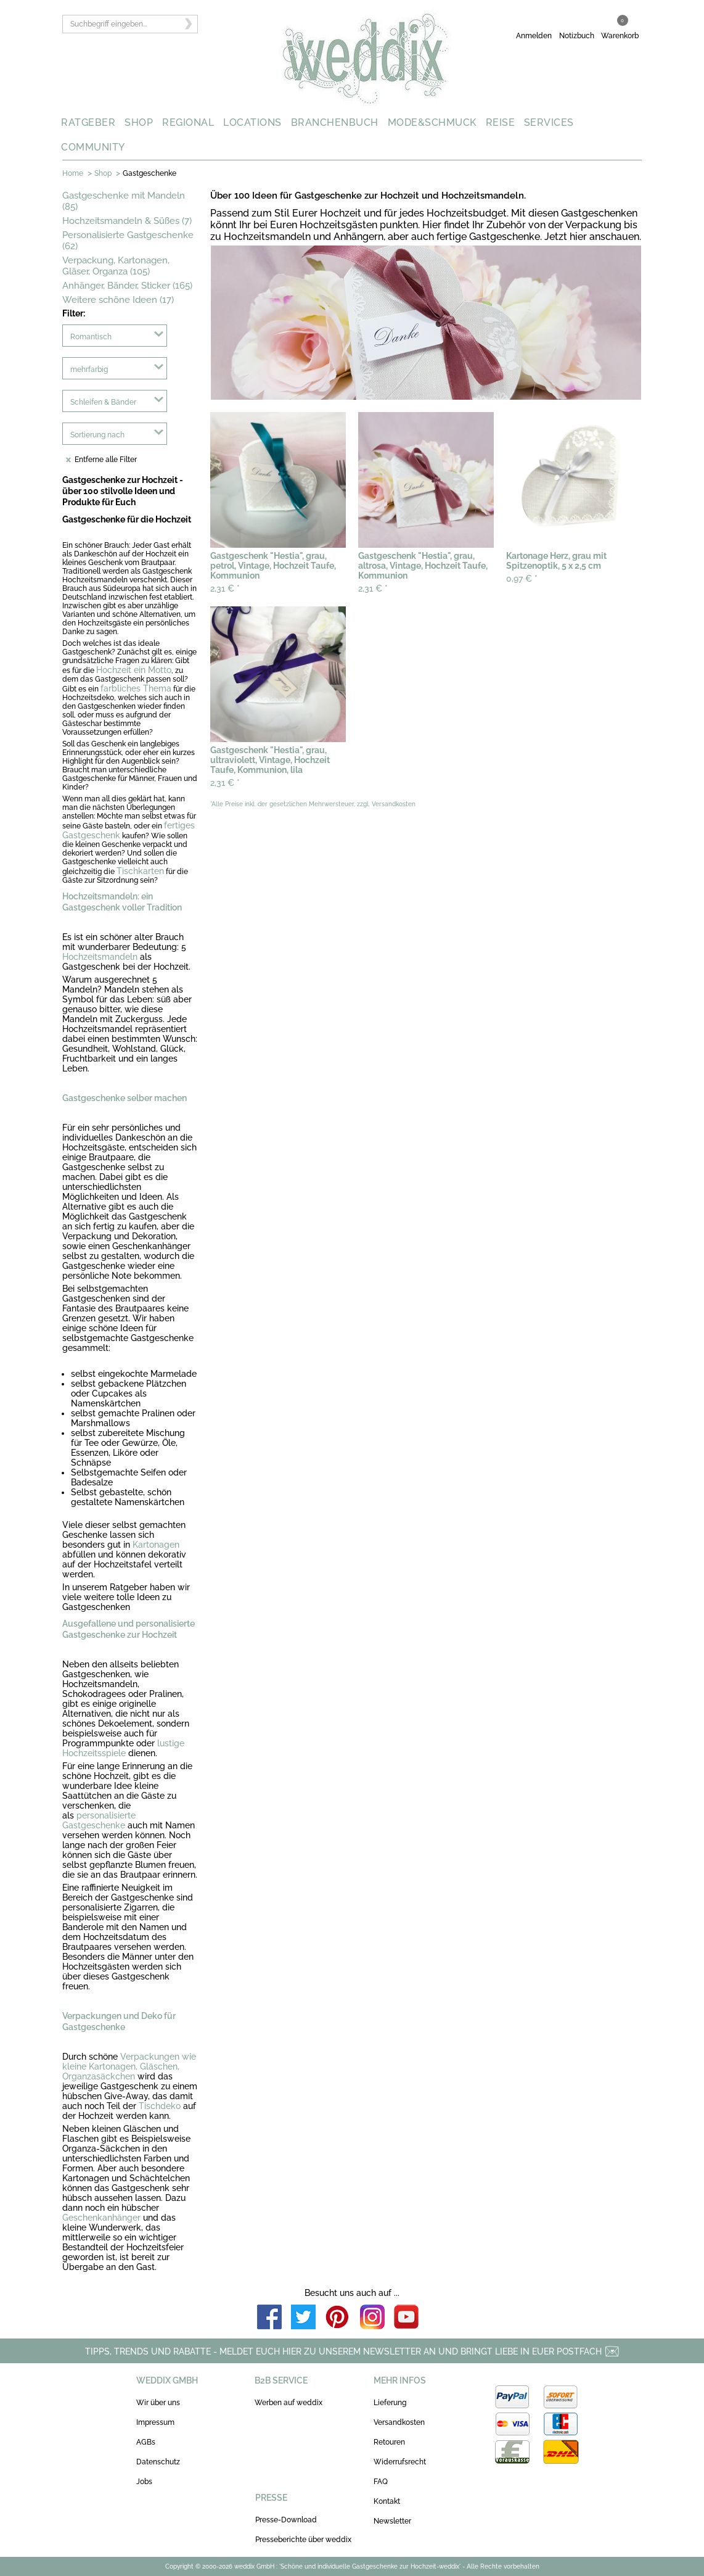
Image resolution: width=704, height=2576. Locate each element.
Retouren (389, 2442)
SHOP (139, 122)
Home (72, 173)
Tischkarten (140, 871)
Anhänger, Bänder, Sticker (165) (127, 285)
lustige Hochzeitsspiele (123, 1748)
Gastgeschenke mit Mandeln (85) (123, 201)
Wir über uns (158, 2402)
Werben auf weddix (288, 2402)
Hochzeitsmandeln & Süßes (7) (127, 220)
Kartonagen (156, 1545)
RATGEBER (88, 122)
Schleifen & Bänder (103, 402)
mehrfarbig (89, 369)
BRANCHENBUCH (335, 122)
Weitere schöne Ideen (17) (118, 299)
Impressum (155, 2422)
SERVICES (549, 122)
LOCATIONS (252, 122)
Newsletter (392, 2521)
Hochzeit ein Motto (133, 670)
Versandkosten (399, 2422)
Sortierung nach (97, 435)
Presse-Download (286, 2520)
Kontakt (387, 2501)
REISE (500, 122)
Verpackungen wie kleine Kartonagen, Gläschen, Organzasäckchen (129, 2066)
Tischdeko (161, 2106)
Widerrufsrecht (400, 2462)
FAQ (381, 2481)
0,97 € (522, 579)
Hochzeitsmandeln (99, 957)
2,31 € (225, 588)
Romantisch (91, 336)
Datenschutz (158, 2462)
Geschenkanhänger (101, 2218)
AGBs (145, 2442)
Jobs (144, 2481)
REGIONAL (188, 122)
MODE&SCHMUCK (432, 122)
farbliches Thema (135, 688)
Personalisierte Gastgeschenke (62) (128, 240)
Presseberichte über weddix (303, 2539)
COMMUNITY (93, 147)
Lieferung (390, 2402)
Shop (103, 173)
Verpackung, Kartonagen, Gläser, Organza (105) (116, 266)
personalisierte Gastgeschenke (99, 1820)
